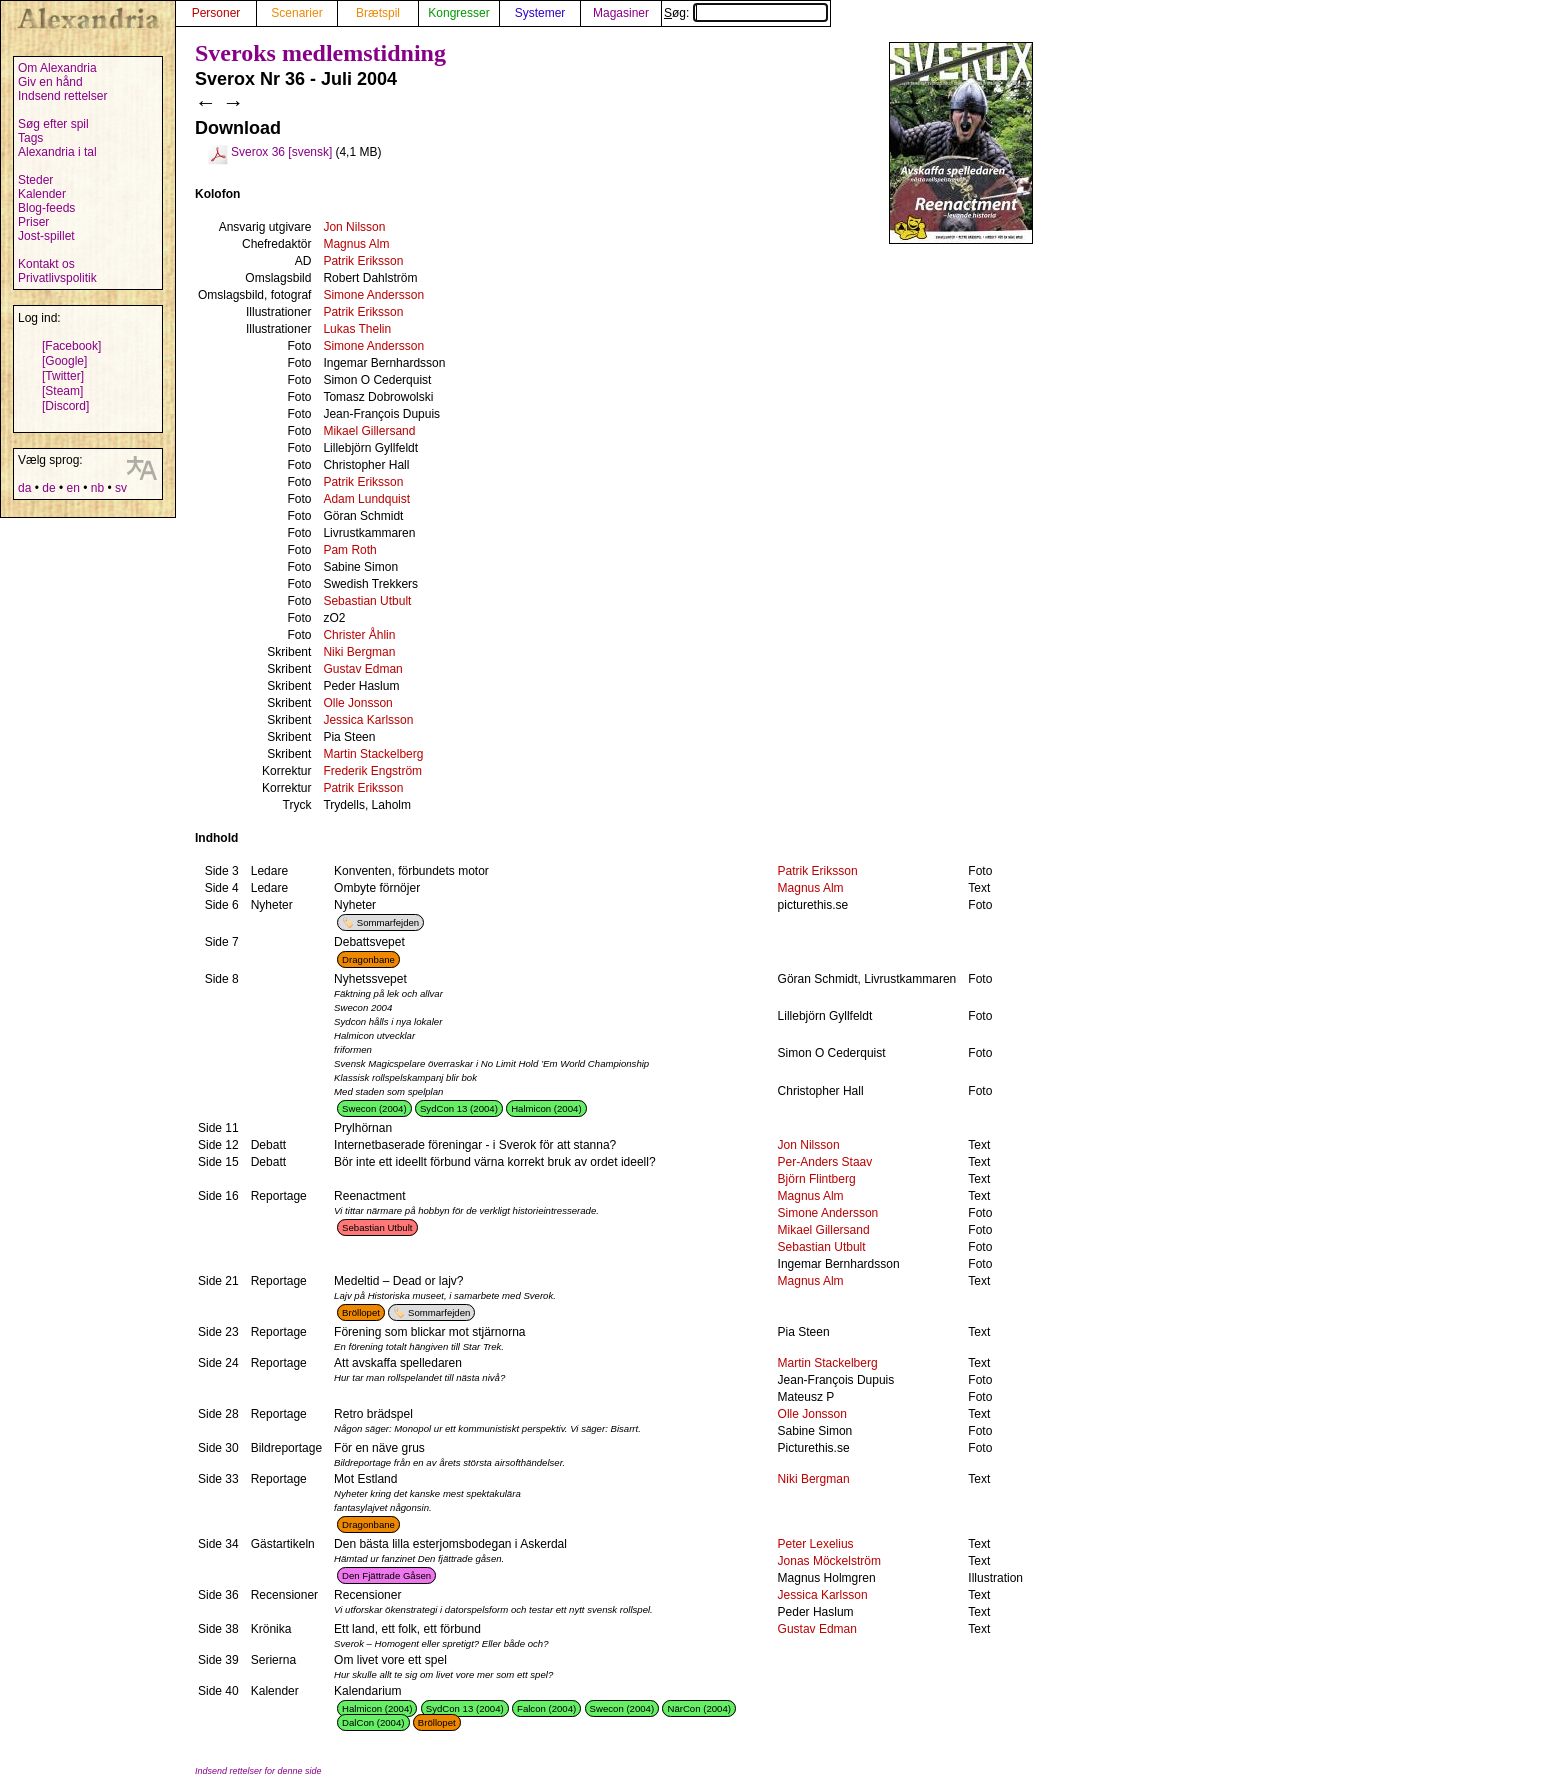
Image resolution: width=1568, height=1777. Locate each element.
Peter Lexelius (816, 1544)
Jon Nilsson (354, 227)
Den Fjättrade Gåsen (386, 1575)
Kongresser (458, 13)
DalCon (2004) (373, 1722)
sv (121, 488)
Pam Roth (349, 550)
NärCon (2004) (698, 1708)
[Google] (64, 361)
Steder (35, 180)
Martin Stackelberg (373, 754)
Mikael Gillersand (369, 431)
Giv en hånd (50, 82)
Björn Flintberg (817, 1179)
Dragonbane (368, 959)
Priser (33, 222)
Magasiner (621, 13)
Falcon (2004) (546, 1708)
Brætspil (378, 13)
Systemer (540, 13)
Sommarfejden (388, 922)
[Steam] (62, 391)
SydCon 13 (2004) (459, 1108)
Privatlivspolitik (57, 278)
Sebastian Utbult (367, 601)
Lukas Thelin (357, 329)
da (24, 488)
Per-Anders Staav (825, 1162)
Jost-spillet (46, 236)
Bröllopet (361, 1312)
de (48, 488)
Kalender (42, 194)
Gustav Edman (362, 669)
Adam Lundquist (366, 499)
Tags (30, 138)
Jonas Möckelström (829, 1561)
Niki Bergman (359, 652)
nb (97, 488)
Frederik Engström (372, 771)
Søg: (746, 13)
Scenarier (296, 13)
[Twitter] (63, 376)
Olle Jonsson (357, 703)
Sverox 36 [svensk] (281, 152)
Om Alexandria (57, 68)
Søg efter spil (53, 124)
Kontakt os (46, 264)
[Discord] (65, 406)
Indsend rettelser (62, 96)
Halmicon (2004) (546, 1108)
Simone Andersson (373, 295)
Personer (216, 13)
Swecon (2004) (374, 1108)
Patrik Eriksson (363, 261)
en (72, 488)
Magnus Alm (356, 244)
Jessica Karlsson (368, 720)
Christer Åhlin (359, 635)
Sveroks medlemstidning (320, 53)
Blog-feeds (46, 208)
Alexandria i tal (57, 152)
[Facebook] (71, 346)
